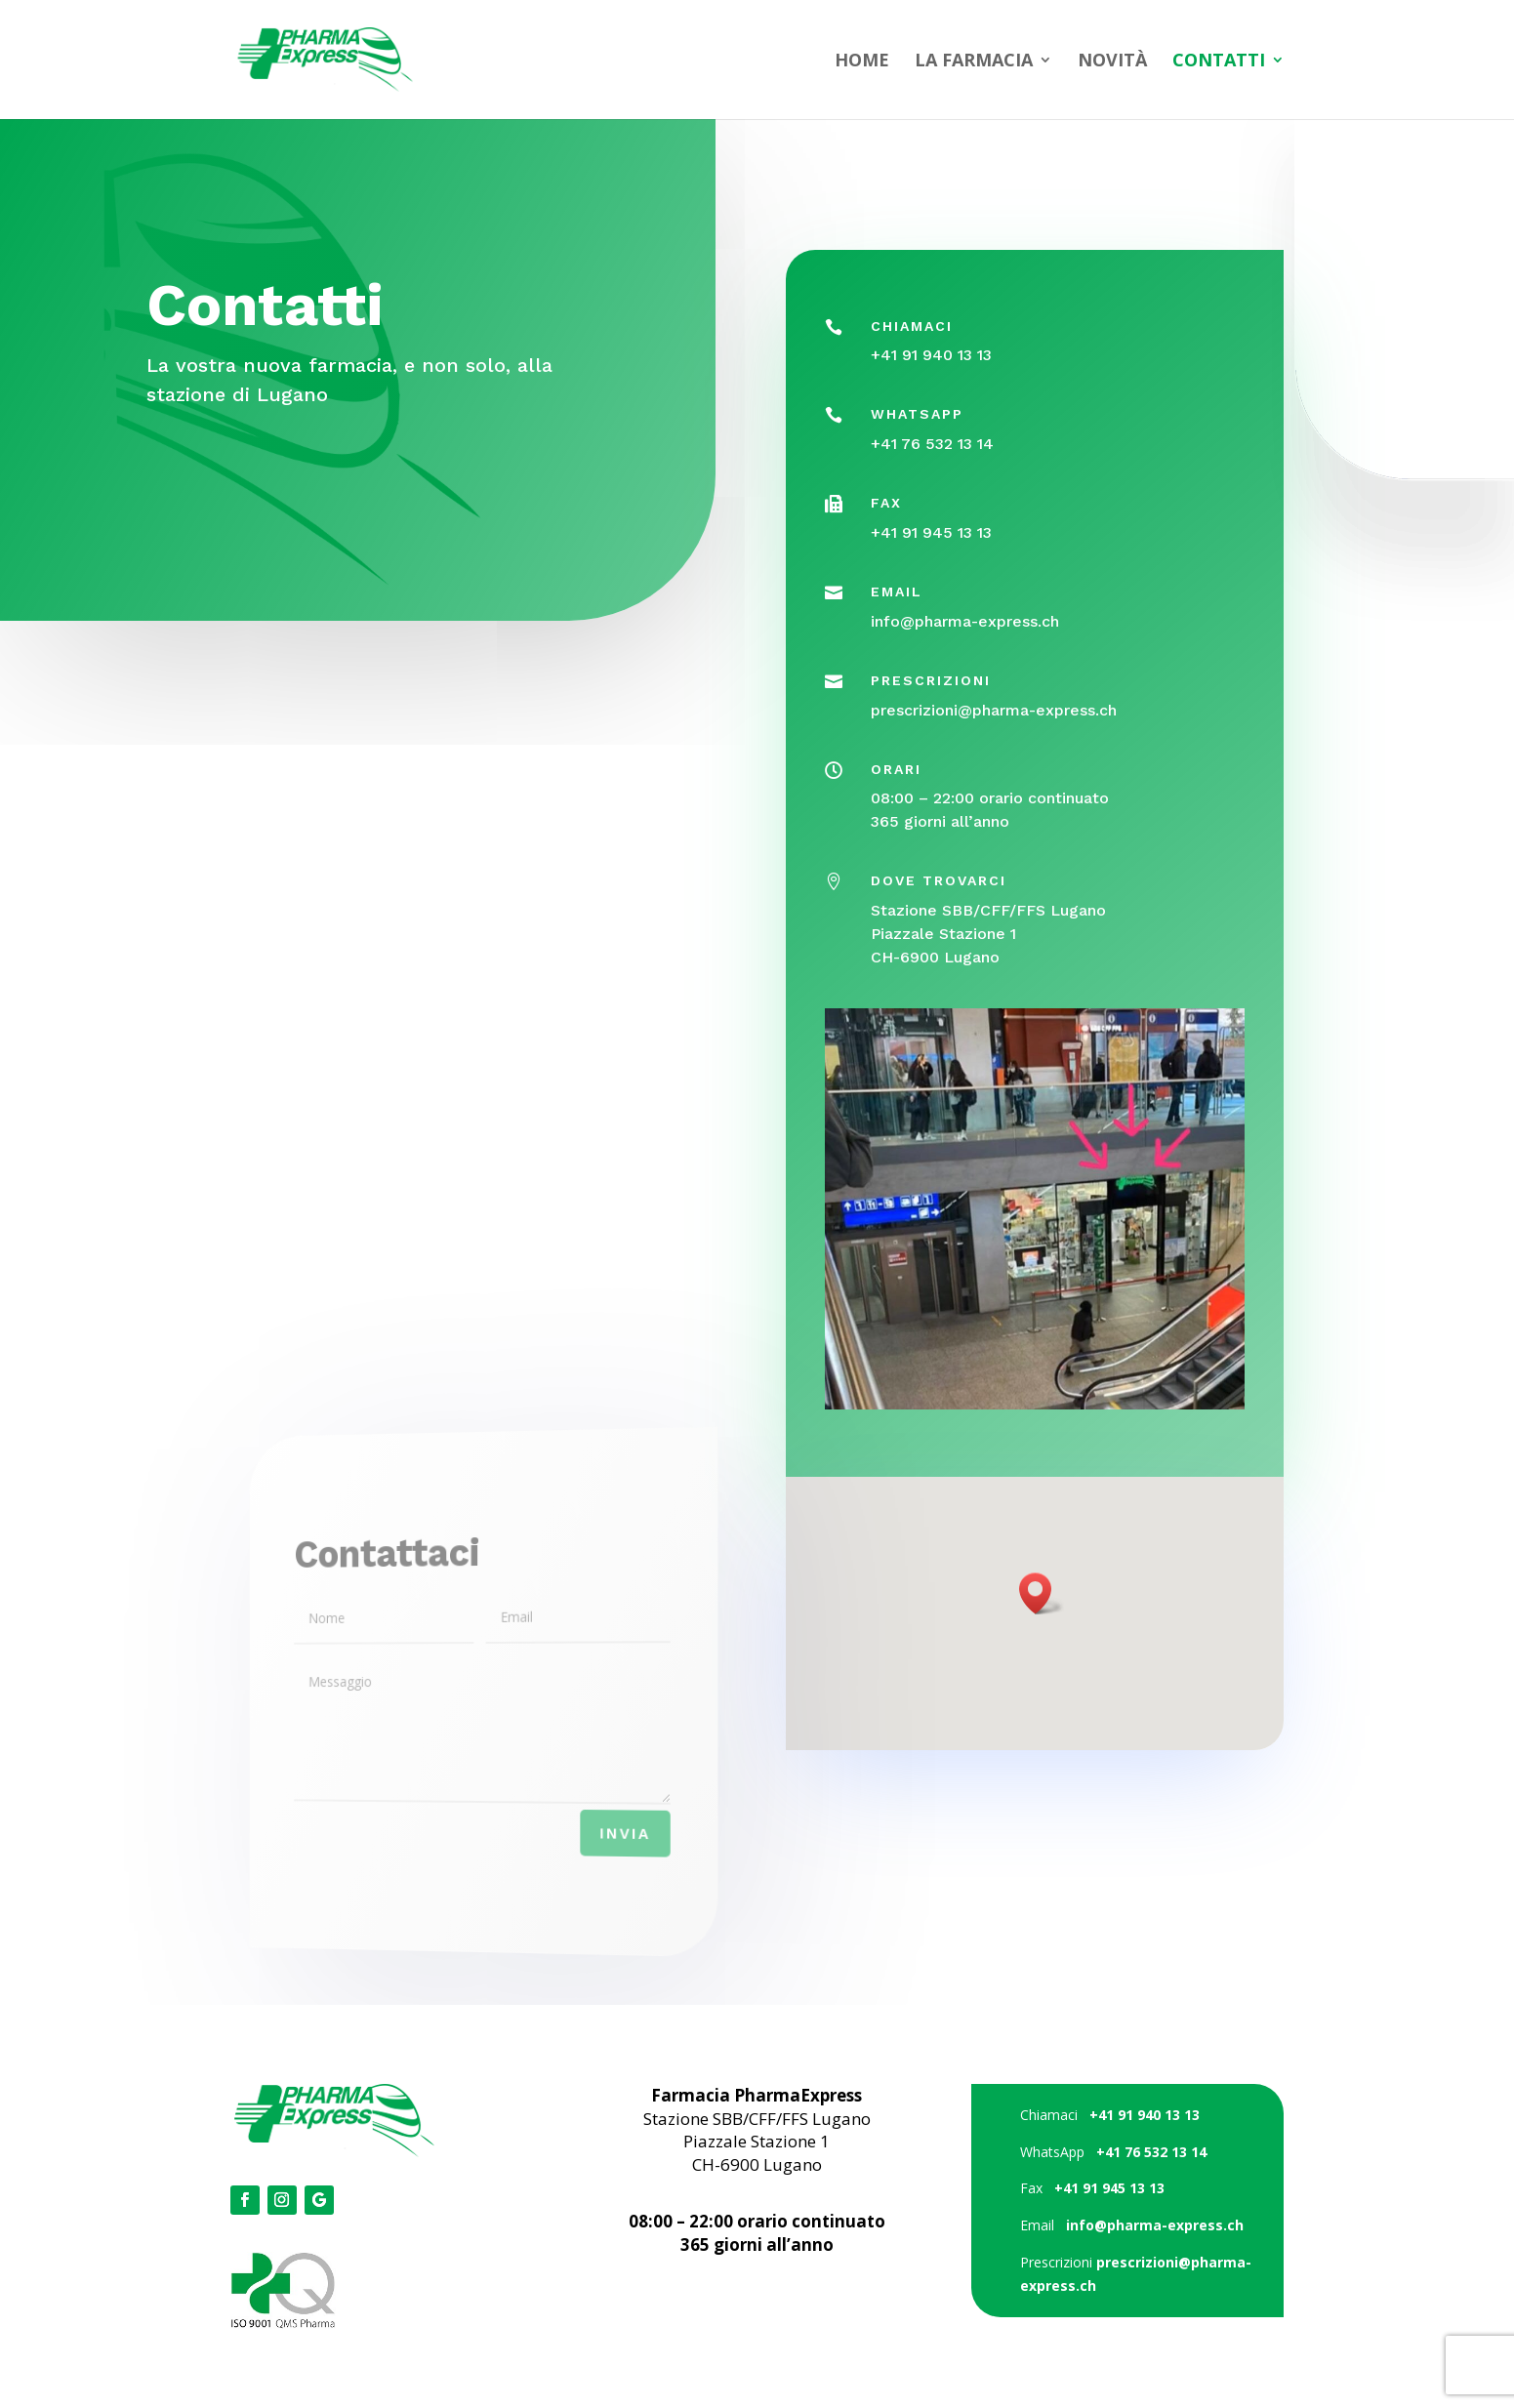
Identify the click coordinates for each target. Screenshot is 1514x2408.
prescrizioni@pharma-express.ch (994, 713)
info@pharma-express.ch (965, 628)
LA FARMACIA (974, 62)
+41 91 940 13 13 (933, 375)
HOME (862, 62)
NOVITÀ (1112, 62)
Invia (600, 1838)
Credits (757, 2296)
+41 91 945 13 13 (933, 543)
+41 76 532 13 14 (933, 460)
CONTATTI (1218, 62)
